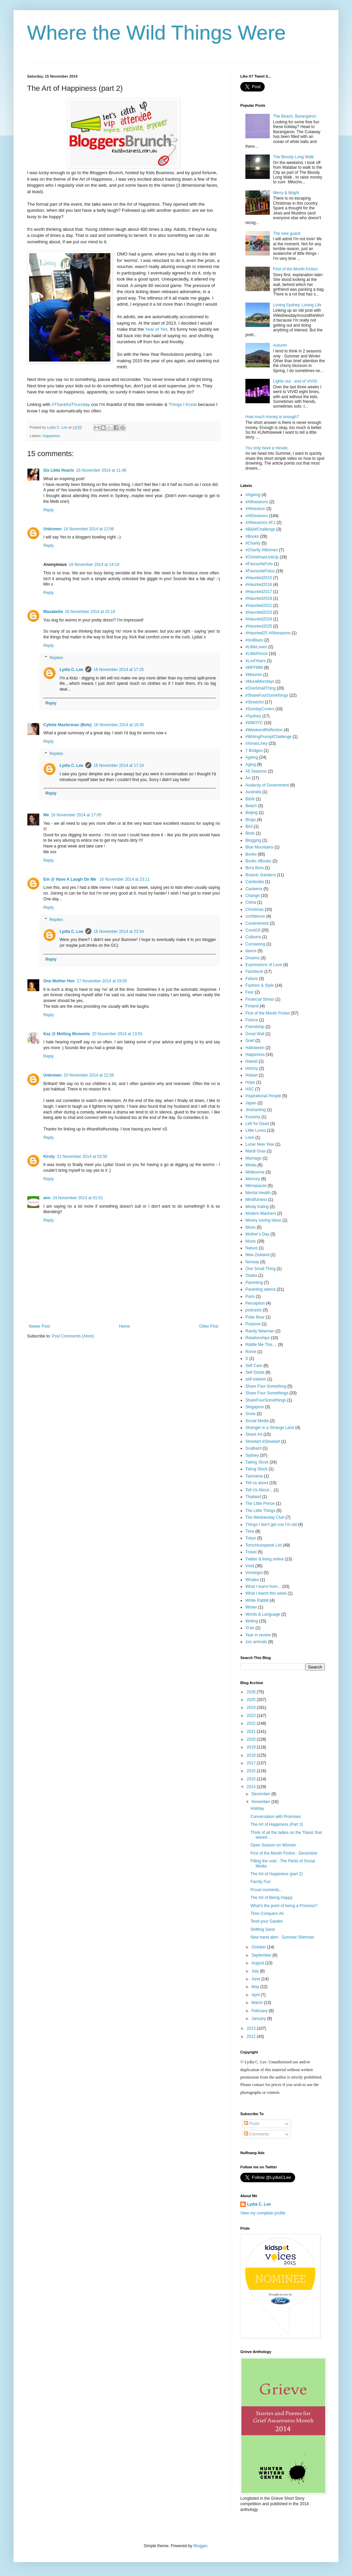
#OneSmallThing (260, 688)
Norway (252, 1262)
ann (46, 1197)
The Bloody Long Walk (293, 157)
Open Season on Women (273, 1845)
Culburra (253, 937)
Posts (251, 2123)
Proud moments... (266, 1889)
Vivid (249, 1565)
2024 (252, 1707)
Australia (253, 792)
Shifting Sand (262, 1929)
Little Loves (255, 1130)
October (259, 1947)
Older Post (208, 1326)
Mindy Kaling (257, 1206)
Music (250, 1241)
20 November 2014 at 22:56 (89, 1075)
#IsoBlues (254, 640)
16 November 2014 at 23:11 (125, 879)
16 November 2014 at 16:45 (119, 724)
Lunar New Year (259, 1144)
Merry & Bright (286, 192)
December (261, 1794)
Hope (250, 1082)
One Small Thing (260, 1268)
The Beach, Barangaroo (294, 116)
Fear (249, 992)
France (251, 1020)
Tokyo (250, 1538)
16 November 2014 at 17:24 (118, 765)
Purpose (253, 1324)
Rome (250, 1351)
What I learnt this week (265, 1593)
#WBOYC (254, 722)
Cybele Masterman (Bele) (67, 724)
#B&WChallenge (260, 529)
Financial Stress (259, 999)
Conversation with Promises (275, 1816)
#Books (252, 536)
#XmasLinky (256, 743)
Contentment (257, 923)
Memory (252, 1179)
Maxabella (53, 611)
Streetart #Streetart (262, 1441)
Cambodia (254, 881)
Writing (251, 1621)
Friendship (254, 1026)
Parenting (254, 1282)
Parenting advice (260, 1289)
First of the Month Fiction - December (283, 1853)
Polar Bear (255, 1317)
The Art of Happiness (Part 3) (276, 1824)
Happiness (51, 436)
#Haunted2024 (258, 619)
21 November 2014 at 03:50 (82, 1156)
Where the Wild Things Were (156, 32)
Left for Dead (257, 1123)
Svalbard (253, 1448)
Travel (251, 1552)
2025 (252, 1699)
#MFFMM (254, 667)
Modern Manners (260, 1213)
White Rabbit (257, 1600)
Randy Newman (259, 1331)
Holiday (257, 1808)
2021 (252, 1731)
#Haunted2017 (258, 591)
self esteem (255, 1379)
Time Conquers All (267, 1913)
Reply (48, 510)
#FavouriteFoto (259, 563)
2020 (252, 1739)
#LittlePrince (256, 653)
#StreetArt (254, 702)
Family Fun (260, 1881)
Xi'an (249, 1628)
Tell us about (256, 1482)
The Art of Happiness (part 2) (276, 1874)
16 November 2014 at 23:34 (118, 931)
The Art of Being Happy (271, 1897)
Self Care (253, 1365)
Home (124, 1326)
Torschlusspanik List (263, 1545)
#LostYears (255, 660)
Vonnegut (254, 1572)
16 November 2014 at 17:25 (118, 669)
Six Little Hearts (58, 470)
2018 (252, 1755)
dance (251, 950)
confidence (255, 916)
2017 (252, 1763)
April (256, 1994)
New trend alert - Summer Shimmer (282, 1937)
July (255, 1971)
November (261, 1801)
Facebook (254, 971)
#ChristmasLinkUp (262, 557)
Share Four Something (265, 1386)
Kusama (252, 1117)
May (255, 1986)
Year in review (258, 1635)
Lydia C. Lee (71, 669)
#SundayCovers (259, 709)
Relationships (257, 1337)
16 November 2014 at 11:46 (101, 470)
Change (252, 895)
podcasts (253, 1310)
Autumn (280, 345)
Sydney (252, 1455)
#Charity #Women (261, 550)
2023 (252, 1715)
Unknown (52, 529)
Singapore (254, 1407)
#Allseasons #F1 (260, 522)
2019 (252, 1747)
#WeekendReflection (264, 730)
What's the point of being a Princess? (283, 1905)
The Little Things (260, 1510)
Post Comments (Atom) (73, 1336)
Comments (256, 2134)
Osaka (251, 1275)
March (257, 2002)
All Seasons (256, 771)
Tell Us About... (258, 1490)
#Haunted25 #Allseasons (267, 633)
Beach (251, 805)
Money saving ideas (263, 1220)
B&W (250, 799)
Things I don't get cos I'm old (271, 1524)
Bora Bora (254, 867)
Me (46, 815)
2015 (252, 1779)
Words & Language (262, 1614)
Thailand (253, 1496)
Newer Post (39, 1326)
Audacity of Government (267, 785)
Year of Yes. (157, 329)
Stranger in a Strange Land (269, 1427)
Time (249, 1531)
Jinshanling (255, 1109)
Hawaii (251, 1061)
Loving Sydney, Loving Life (297, 305)
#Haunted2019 (258, 598)
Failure (251, 978)
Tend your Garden (266, 1921)
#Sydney (253, 716)
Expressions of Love (263, 964)
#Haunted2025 (258, 626)
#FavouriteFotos (260, 571)
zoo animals (256, 1641)
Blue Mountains (259, 847)
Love (249, 1137)
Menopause (256, 1185)
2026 (252, 1692)
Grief (249, 1040)
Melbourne (255, 1172)
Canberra (253, 888)
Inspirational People (263, 1095)
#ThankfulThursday (71, 404)
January (259, 2018)
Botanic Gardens (260, 875)
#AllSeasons (256, 515)
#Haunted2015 (258, 577)
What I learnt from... (263, 1586)
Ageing (251, 757)
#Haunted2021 (258, 605)
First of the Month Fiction (295, 269)
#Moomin (253, 674)
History (251, 1068)
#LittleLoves (256, 647)
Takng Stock (256, 1469)
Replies (56, 657)
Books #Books (258, 861)
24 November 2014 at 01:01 (77, 1197)
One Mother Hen (59, 981)
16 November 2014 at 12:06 (89, 529)
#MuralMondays (259, 681)
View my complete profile (262, 2213)
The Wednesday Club (264, 1517)
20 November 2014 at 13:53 (117, 1033)
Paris (250, 1296)
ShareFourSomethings (265, 1400)
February (260, 2010)
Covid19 (252, 930)
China (250, 902)
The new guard (286, 233)
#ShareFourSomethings (266, 695)
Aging (250, 764)
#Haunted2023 (258, 612)
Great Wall (254, 1033)
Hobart (251, 1075)
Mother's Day (257, 1234)
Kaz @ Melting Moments (66, 1033)
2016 (252, 1771)
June (256, 1979)
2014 (252, 1786)
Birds (250, 833)
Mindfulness (256, 1199)
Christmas (254, 909)
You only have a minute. (267, 448)
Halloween (254, 1047)
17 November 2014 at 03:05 (102, 981)
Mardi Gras (255, 1151)
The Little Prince (260, 1503)
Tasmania (254, 1476)
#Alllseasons (256, 501)
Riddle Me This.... (261, 1344)
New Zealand (257, 1254)
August (258, 1963)
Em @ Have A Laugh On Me (70, 879)
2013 (252, 2028)
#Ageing (252, 494)
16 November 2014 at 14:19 (94, 564)
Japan (251, 1103)
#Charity (253, 543)
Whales (252, 1579)
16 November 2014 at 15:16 (90, 611)
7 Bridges (254, 750)
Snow (250, 1413)
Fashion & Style (259, 985)
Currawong (255, 944)
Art (247, 778)
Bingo (250, 819)
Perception (255, 1303)
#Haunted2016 (258, 584)
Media (251, 1165)
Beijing (251, 812)
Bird (248, 826)
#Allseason (255, 508)
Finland (252, 1006)
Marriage (253, 1158)
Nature (251, 1248)
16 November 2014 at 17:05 (76, 815)
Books (251, 854)
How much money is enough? (272, 416)
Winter (251, 1607)
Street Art (253, 1434)
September (261, 1955)
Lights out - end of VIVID (295, 381)
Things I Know (183, 404)
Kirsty (49, 1156)
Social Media (257, 1420)
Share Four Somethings (266, 1393)
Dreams (252, 958)
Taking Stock (256, 1462)
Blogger (200, 2545)
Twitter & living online (264, 1559)
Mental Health (257, 1192)
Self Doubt (254, 1372)
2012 (252, 2036)
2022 (252, 1723)
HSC (249, 1089)
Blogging (253, 840)
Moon (250, 1227)
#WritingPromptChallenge (268, 736)
